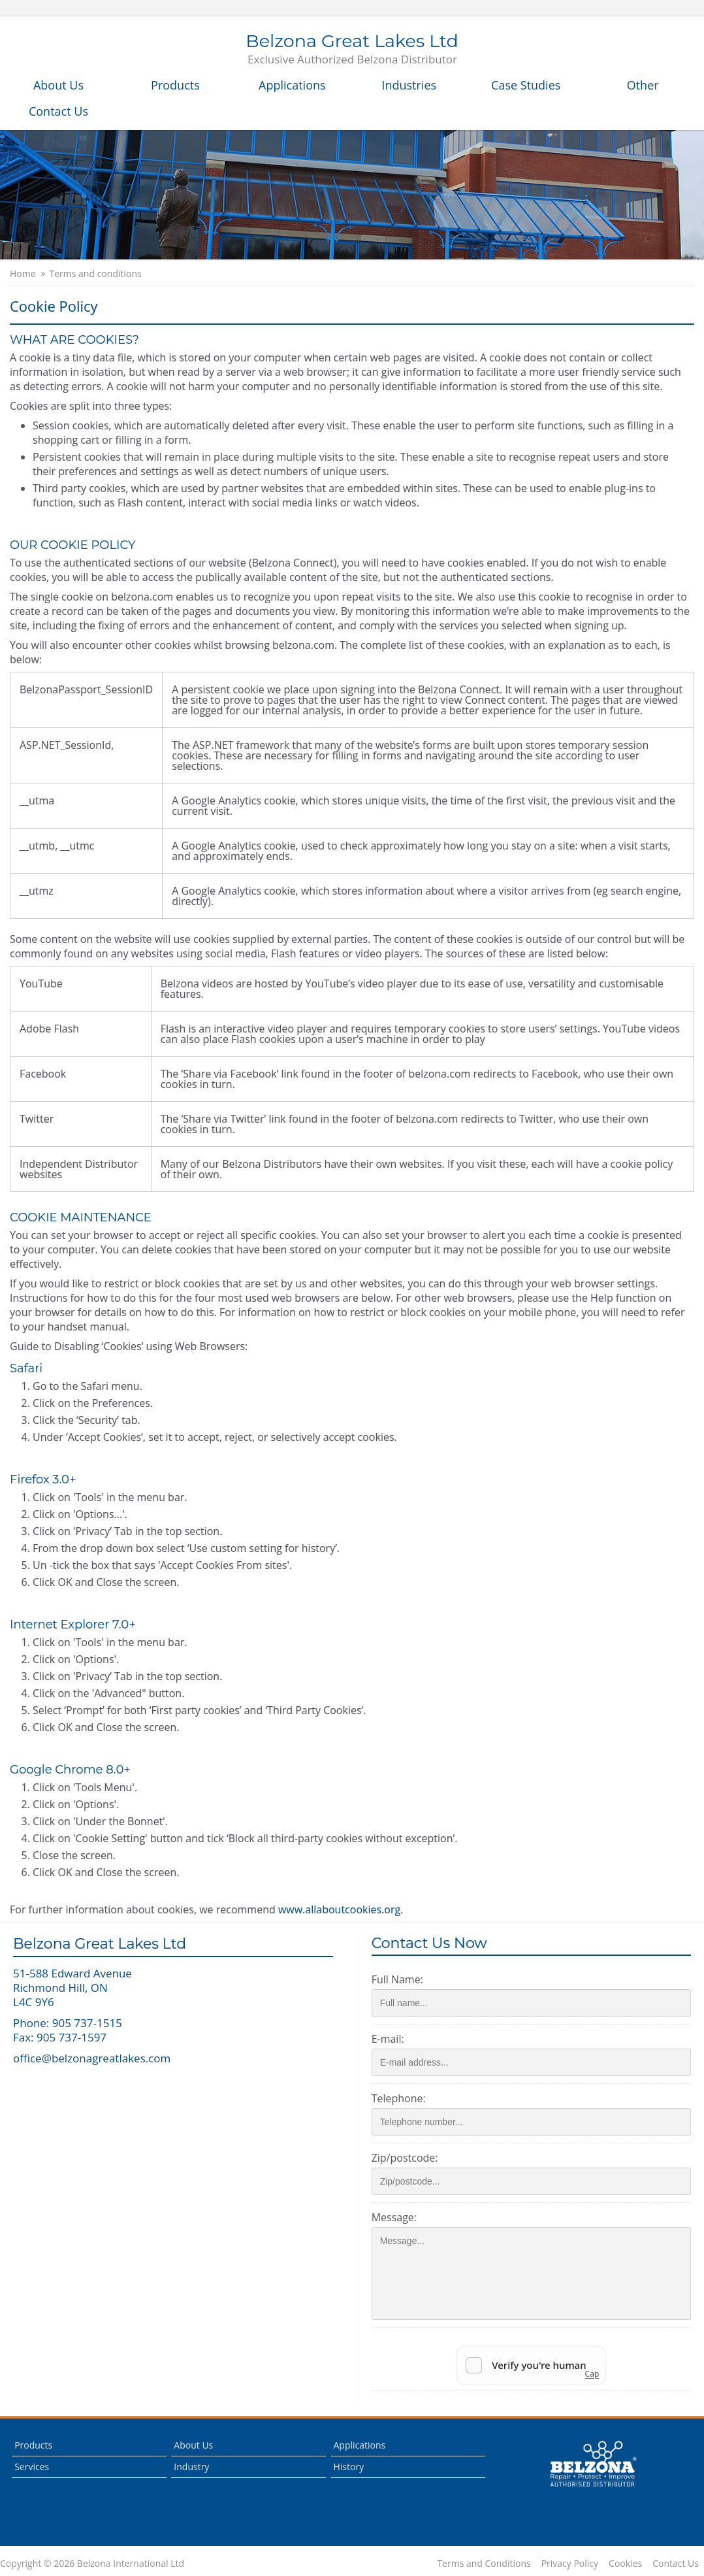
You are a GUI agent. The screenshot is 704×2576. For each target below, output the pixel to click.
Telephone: (399, 2098)
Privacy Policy (569, 2563)
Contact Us (58, 111)
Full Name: (397, 1979)
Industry (191, 2466)
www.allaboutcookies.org (339, 1909)
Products (175, 85)
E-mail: (388, 2038)
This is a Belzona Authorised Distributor (593, 2464)
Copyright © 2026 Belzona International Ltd (92, 2563)
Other (643, 85)
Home (23, 273)
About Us (58, 85)
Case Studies (525, 85)
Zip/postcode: (405, 2157)
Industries (408, 85)
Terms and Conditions (483, 2563)
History (349, 2466)
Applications (292, 85)
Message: (394, 2217)
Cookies (625, 2563)
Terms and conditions (96, 273)
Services (31, 2466)
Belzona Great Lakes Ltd (352, 50)
